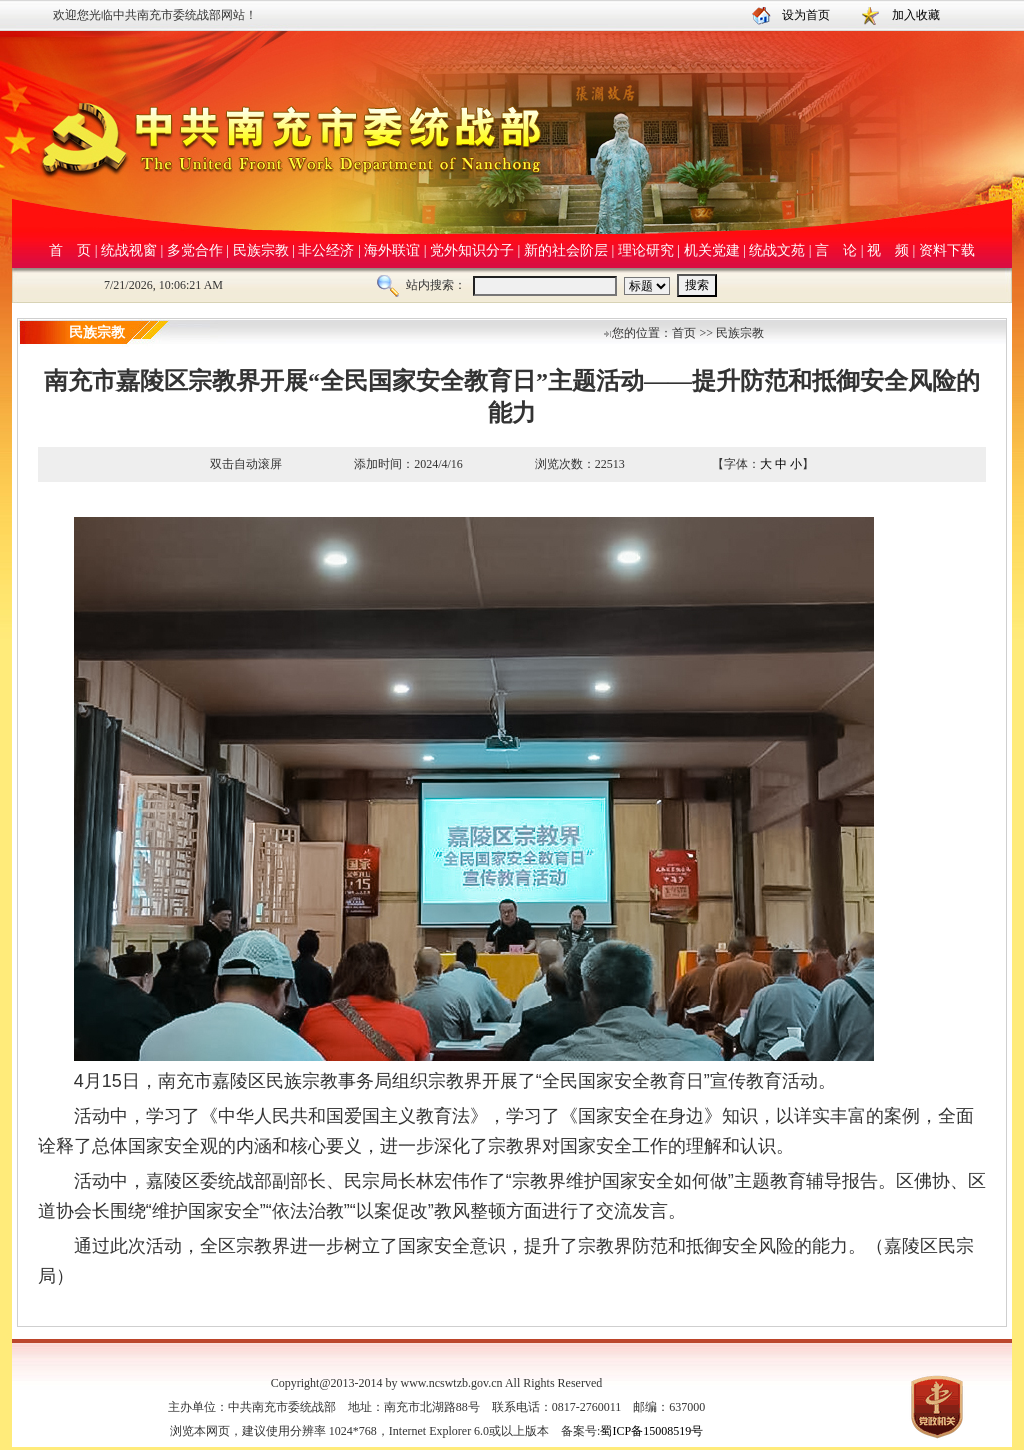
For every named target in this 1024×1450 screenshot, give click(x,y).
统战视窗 (129, 250)
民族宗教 (261, 250)
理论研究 (646, 250)
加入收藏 (916, 15)
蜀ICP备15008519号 (651, 1431)
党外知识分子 (472, 250)
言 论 (836, 250)
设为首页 (806, 15)
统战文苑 (777, 250)
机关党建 (712, 250)
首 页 (70, 250)
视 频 (888, 250)
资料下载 (947, 250)
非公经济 (326, 250)
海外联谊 (392, 250)
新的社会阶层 (566, 250)
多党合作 (195, 250)
